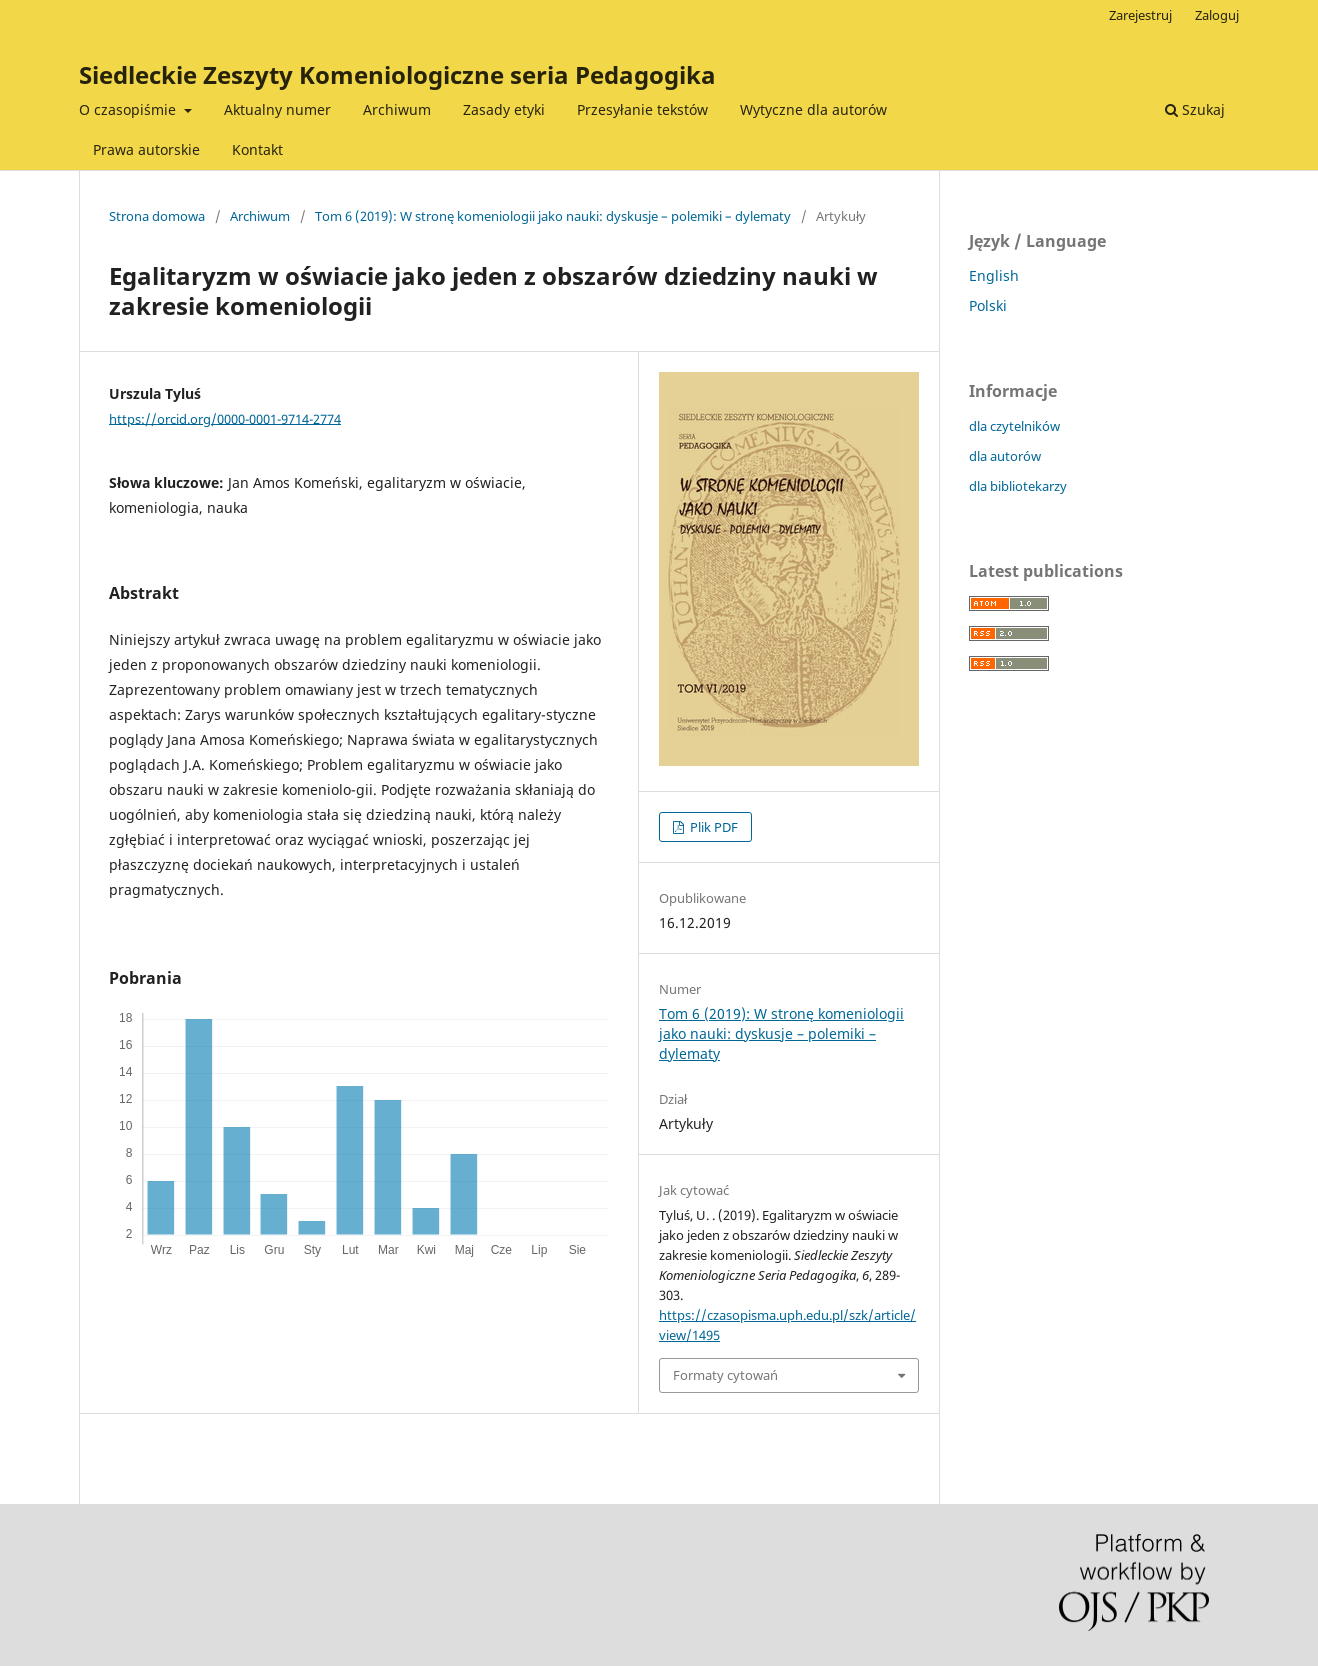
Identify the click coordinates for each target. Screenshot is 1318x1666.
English (994, 275)
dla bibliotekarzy (1018, 486)
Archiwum (397, 109)
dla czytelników (1014, 426)
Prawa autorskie (146, 149)
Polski (988, 305)
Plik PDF (712, 827)
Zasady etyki (504, 109)
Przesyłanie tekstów (642, 109)
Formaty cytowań (725, 1375)
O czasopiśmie (129, 109)
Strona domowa (157, 216)
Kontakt (257, 149)
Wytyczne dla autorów (813, 109)
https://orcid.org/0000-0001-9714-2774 (225, 418)
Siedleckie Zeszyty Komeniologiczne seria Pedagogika (397, 74)
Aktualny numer (277, 109)
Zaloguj (1217, 15)
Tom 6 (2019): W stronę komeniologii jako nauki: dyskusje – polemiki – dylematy (553, 216)
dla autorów (1005, 456)
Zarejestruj (1140, 15)
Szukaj (1195, 109)
